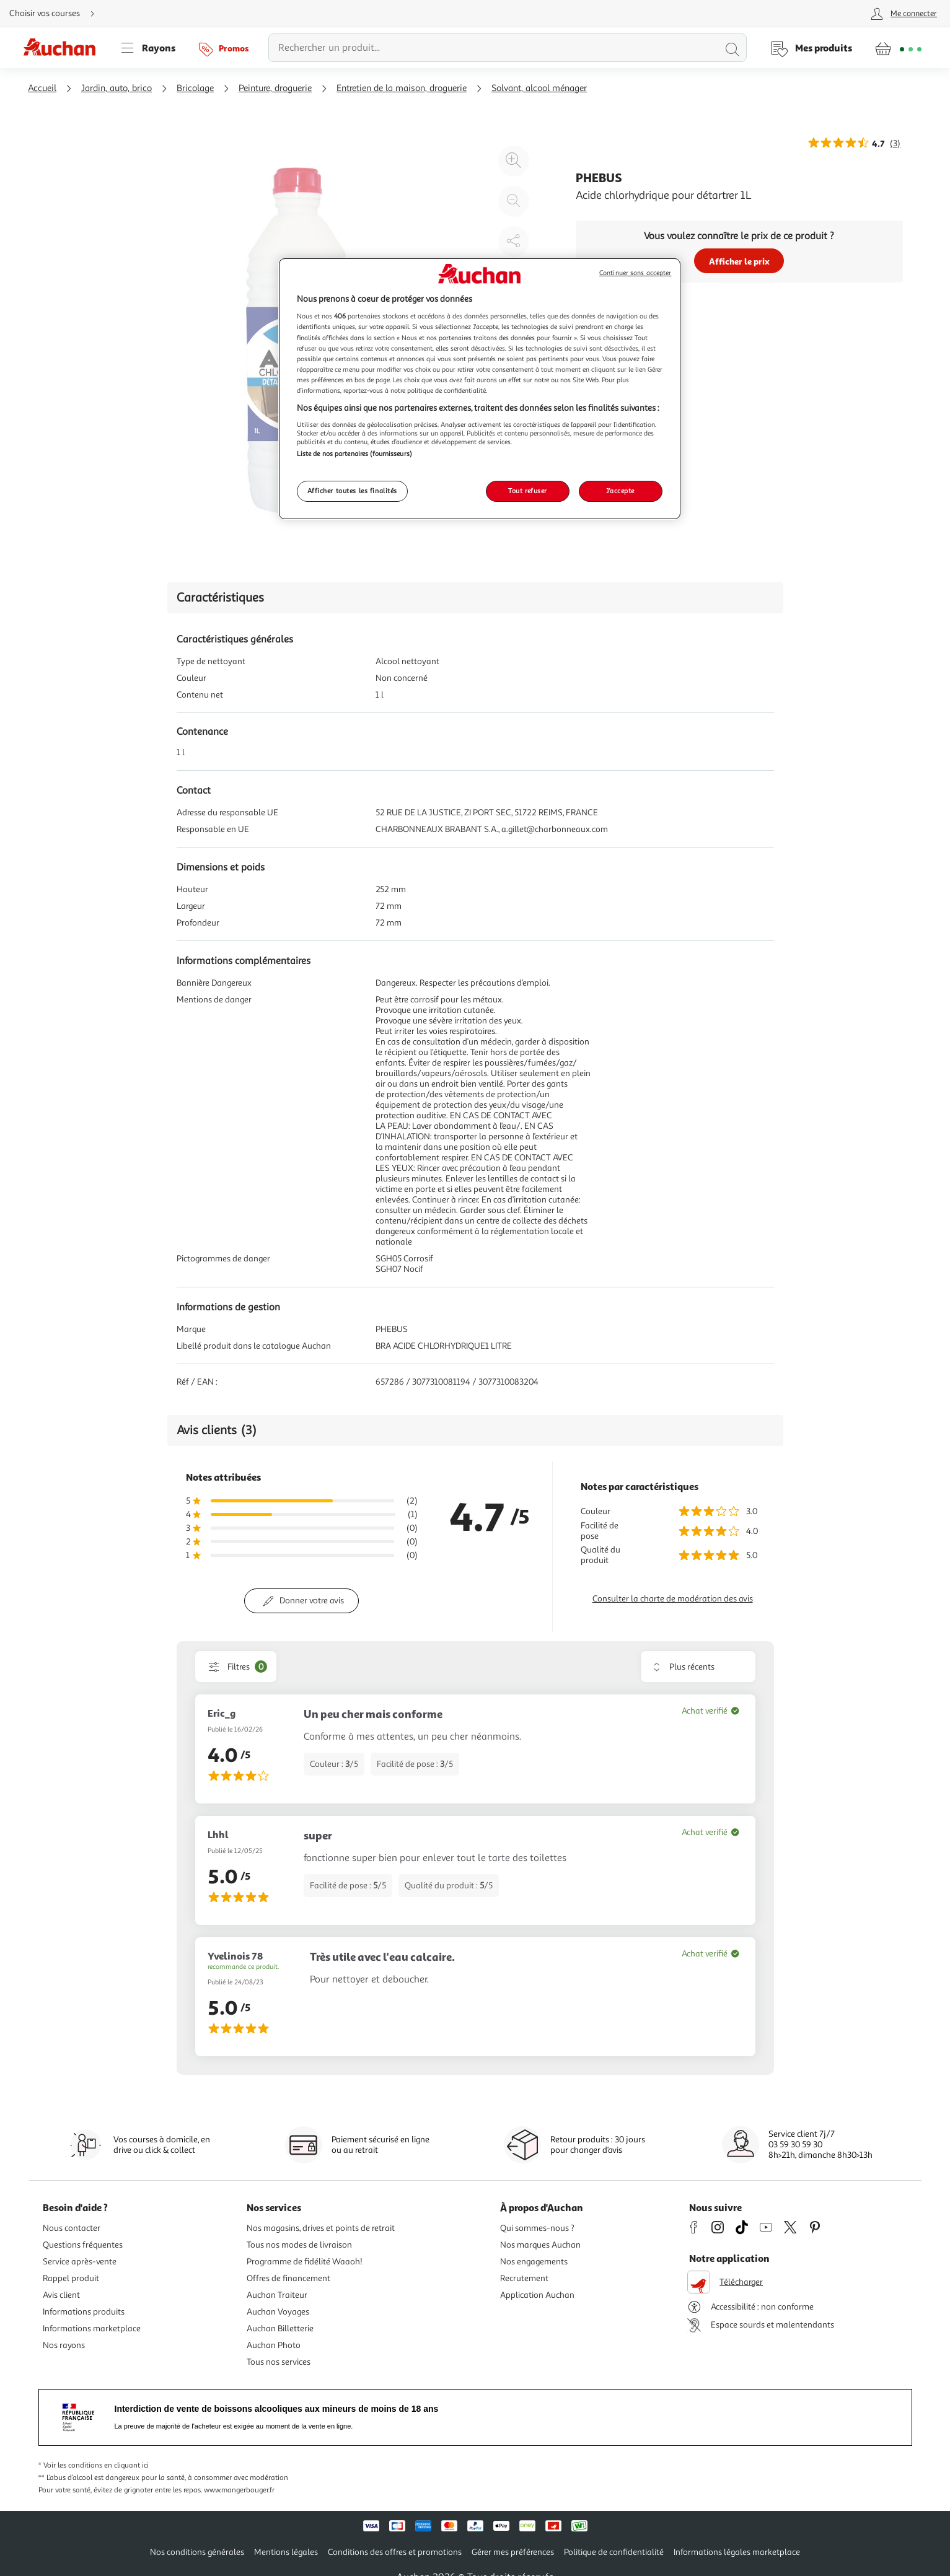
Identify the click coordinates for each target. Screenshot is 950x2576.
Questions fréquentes (83, 2245)
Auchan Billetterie (280, 2328)
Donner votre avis (311, 1600)
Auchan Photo (274, 2345)
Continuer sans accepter (635, 273)
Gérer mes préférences (513, 2552)
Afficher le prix (739, 261)
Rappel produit (71, 2278)
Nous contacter (71, 2228)
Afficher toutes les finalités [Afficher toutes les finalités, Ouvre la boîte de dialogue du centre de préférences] (352, 490)
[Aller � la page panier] (898, 47)
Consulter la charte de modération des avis (672, 1598)
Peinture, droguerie (275, 88)
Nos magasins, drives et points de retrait (321, 2228)
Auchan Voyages (278, 2312)
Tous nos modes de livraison (299, 2245)
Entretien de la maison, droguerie (401, 88)
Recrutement (524, 2278)
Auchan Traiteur (277, 2295)
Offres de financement (288, 2278)
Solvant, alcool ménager (539, 88)
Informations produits (84, 2312)
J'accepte (620, 490)
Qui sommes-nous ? (537, 2228)
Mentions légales (286, 2552)
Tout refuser (527, 490)
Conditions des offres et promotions (395, 2552)
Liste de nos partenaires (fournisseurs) (354, 453)
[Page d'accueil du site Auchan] (64, 47)
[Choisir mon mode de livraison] (57, 13)
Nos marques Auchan (540, 2245)
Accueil (42, 88)
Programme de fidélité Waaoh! (305, 2261)
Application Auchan (537, 2295)
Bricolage (195, 88)
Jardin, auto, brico (116, 88)
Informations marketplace (92, 2328)
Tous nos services (278, 2362)
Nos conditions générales (197, 2552)
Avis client (61, 2295)
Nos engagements (534, 2261)
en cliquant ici (126, 2465)
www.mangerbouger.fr (239, 2490)
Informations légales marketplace (737, 2552)
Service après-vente (80, 2261)
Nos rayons (64, 2345)
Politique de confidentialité (614, 2552)
